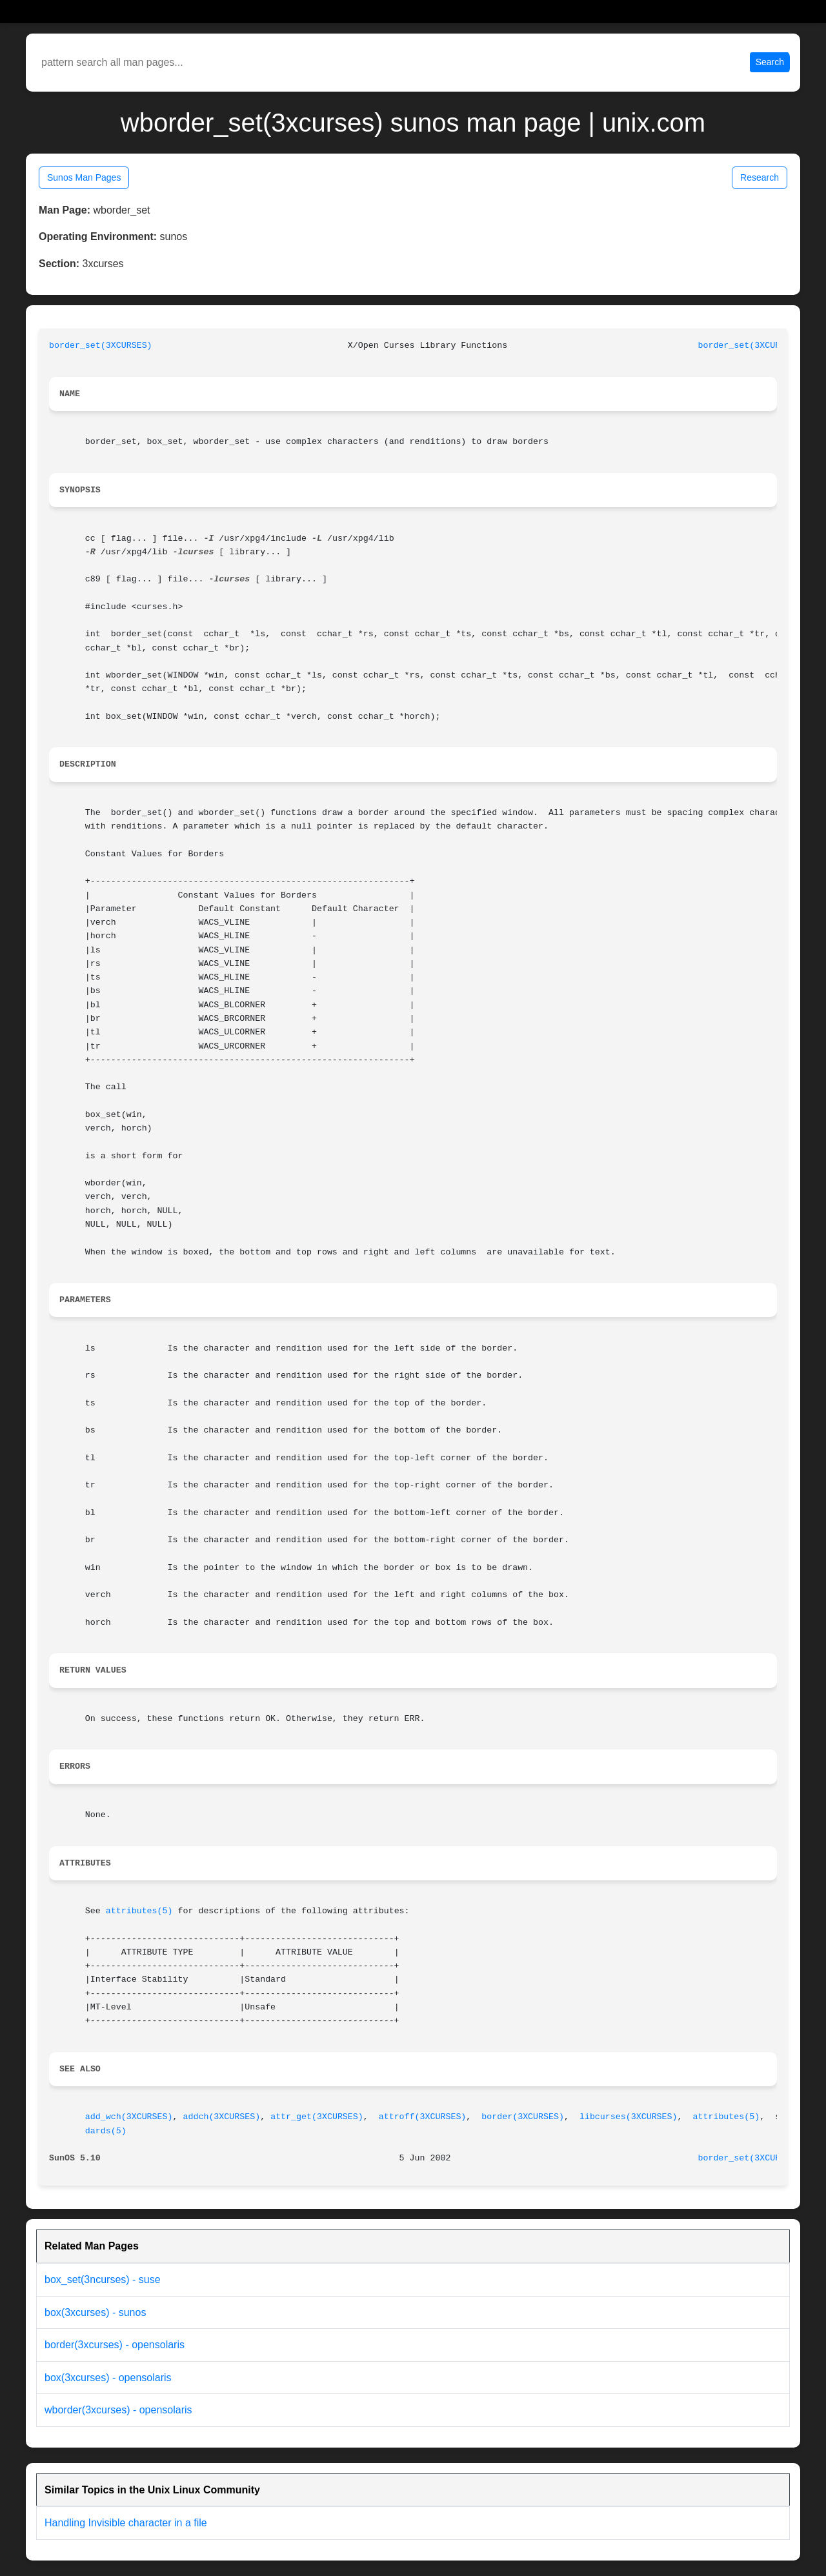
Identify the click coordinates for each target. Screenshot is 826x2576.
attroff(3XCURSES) (423, 2117)
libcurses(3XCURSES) (628, 2117)
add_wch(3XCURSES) (129, 2117)
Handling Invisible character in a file (126, 2522)
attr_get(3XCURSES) (316, 2117)
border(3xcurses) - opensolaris (115, 2344)
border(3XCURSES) (522, 2117)
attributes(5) (139, 1911)
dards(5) (105, 2131)
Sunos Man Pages (84, 177)
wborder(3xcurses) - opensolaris (118, 2409)
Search (770, 62)
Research (759, 177)
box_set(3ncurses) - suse (103, 2279)
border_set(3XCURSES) (100, 345)
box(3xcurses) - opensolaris (108, 2377)
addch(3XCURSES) (221, 2117)
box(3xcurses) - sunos (95, 2312)
